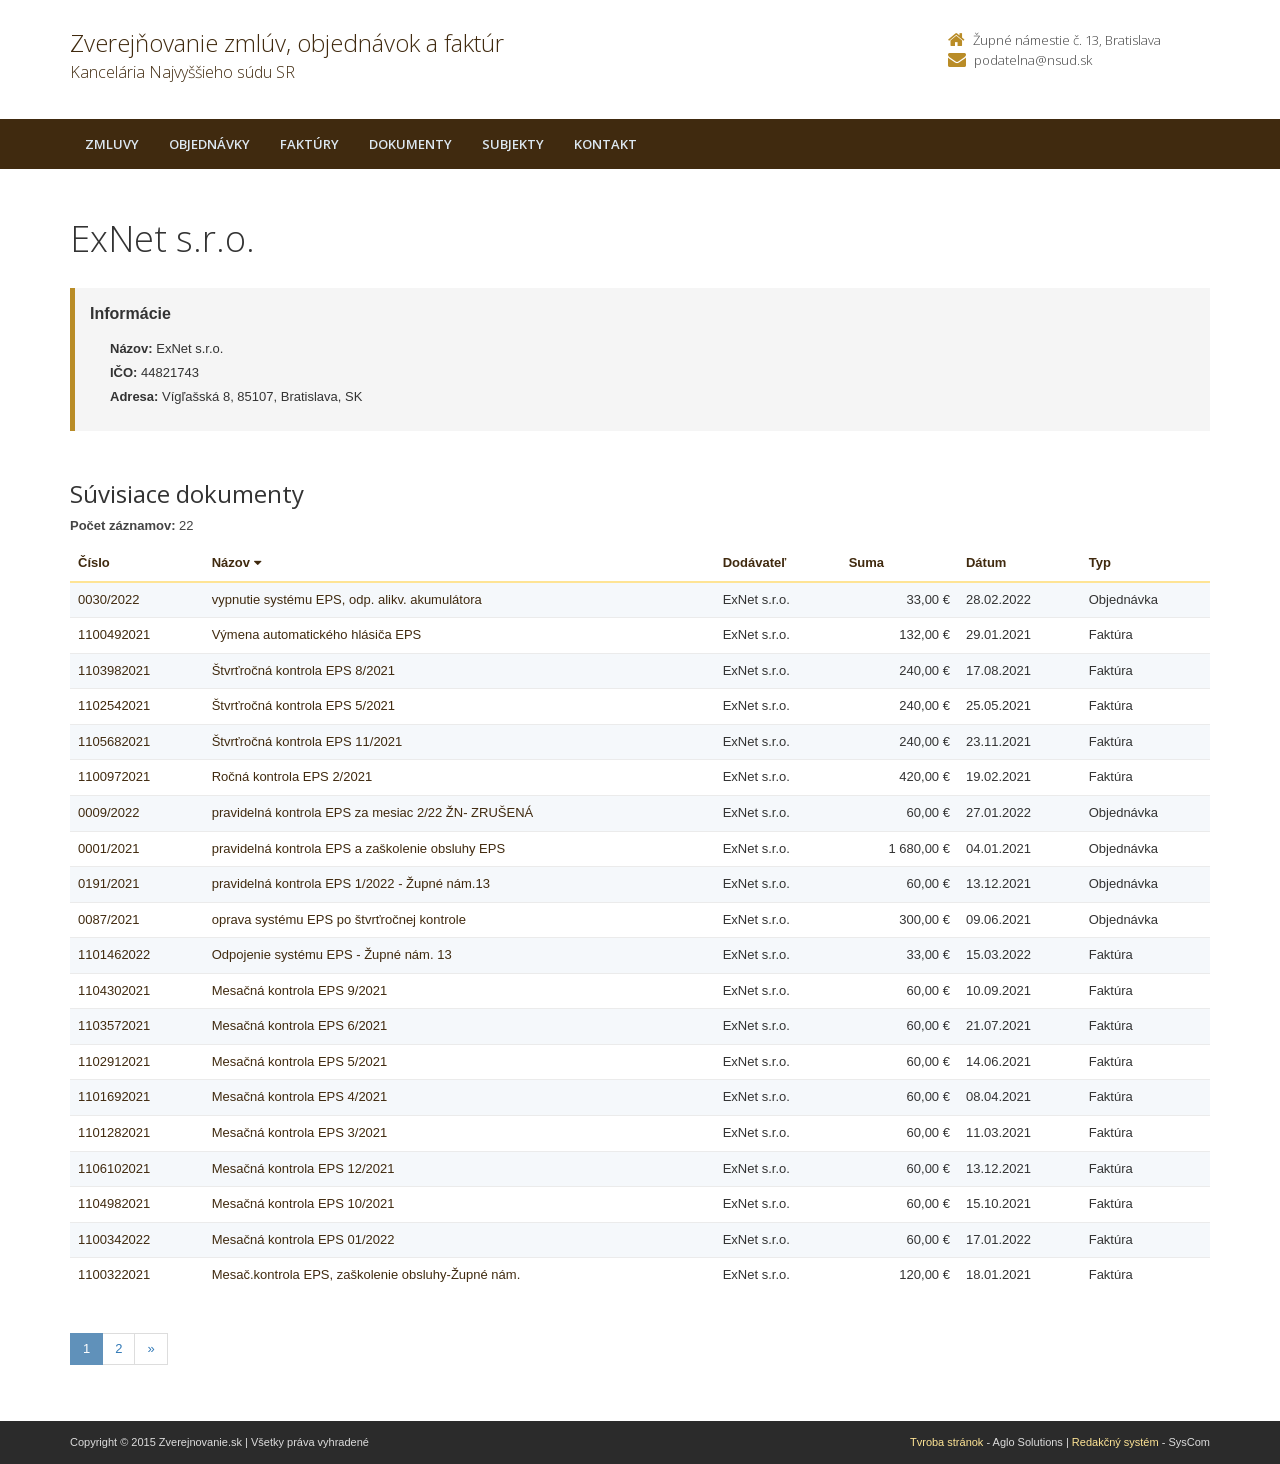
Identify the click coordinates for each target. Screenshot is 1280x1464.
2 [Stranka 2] (118, 1348)
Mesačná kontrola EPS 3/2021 (300, 1132)
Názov (236, 562)
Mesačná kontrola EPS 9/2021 (300, 990)
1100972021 (114, 776)
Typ (1100, 562)
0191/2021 (108, 883)
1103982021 (114, 670)
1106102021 (114, 1168)
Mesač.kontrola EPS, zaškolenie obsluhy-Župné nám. (366, 1274)
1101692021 (114, 1096)
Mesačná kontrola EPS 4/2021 (300, 1096)
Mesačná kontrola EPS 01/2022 (303, 1239)
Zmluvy (112, 144)
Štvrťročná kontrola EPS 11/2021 (307, 741)
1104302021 (114, 990)
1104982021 (114, 1203)
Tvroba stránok (946, 1442)
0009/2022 (108, 812)
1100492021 (114, 634)
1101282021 (114, 1132)
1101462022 (114, 954)
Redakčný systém (1115, 1442)
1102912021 (114, 1061)
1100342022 (114, 1239)
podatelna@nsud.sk (1033, 60)
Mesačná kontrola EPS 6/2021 (300, 1025)
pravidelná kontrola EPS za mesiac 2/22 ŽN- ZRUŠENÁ (373, 812)
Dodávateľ (755, 562)
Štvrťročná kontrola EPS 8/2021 (303, 670)
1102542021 (114, 705)
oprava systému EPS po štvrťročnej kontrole (339, 919)
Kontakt (605, 144)
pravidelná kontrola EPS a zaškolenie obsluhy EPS (358, 848)
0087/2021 (108, 919)
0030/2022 (108, 599)
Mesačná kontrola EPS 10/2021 (303, 1203)
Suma (866, 562)
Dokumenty (410, 144)
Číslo (94, 562)
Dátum (986, 562)
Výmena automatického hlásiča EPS (317, 634)
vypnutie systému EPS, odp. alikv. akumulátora (347, 599)
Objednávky (209, 144)
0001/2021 (108, 848)
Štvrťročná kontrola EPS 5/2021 (303, 705)
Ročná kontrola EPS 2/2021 (292, 776)
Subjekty (513, 144)
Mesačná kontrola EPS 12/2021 (303, 1168)
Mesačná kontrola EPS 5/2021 (300, 1061)
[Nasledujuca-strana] (150, 1349)
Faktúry (309, 144)
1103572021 (114, 1025)
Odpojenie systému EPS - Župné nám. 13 (332, 954)
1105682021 (114, 741)
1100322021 (114, 1274)
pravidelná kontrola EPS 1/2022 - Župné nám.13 (351, 883)
